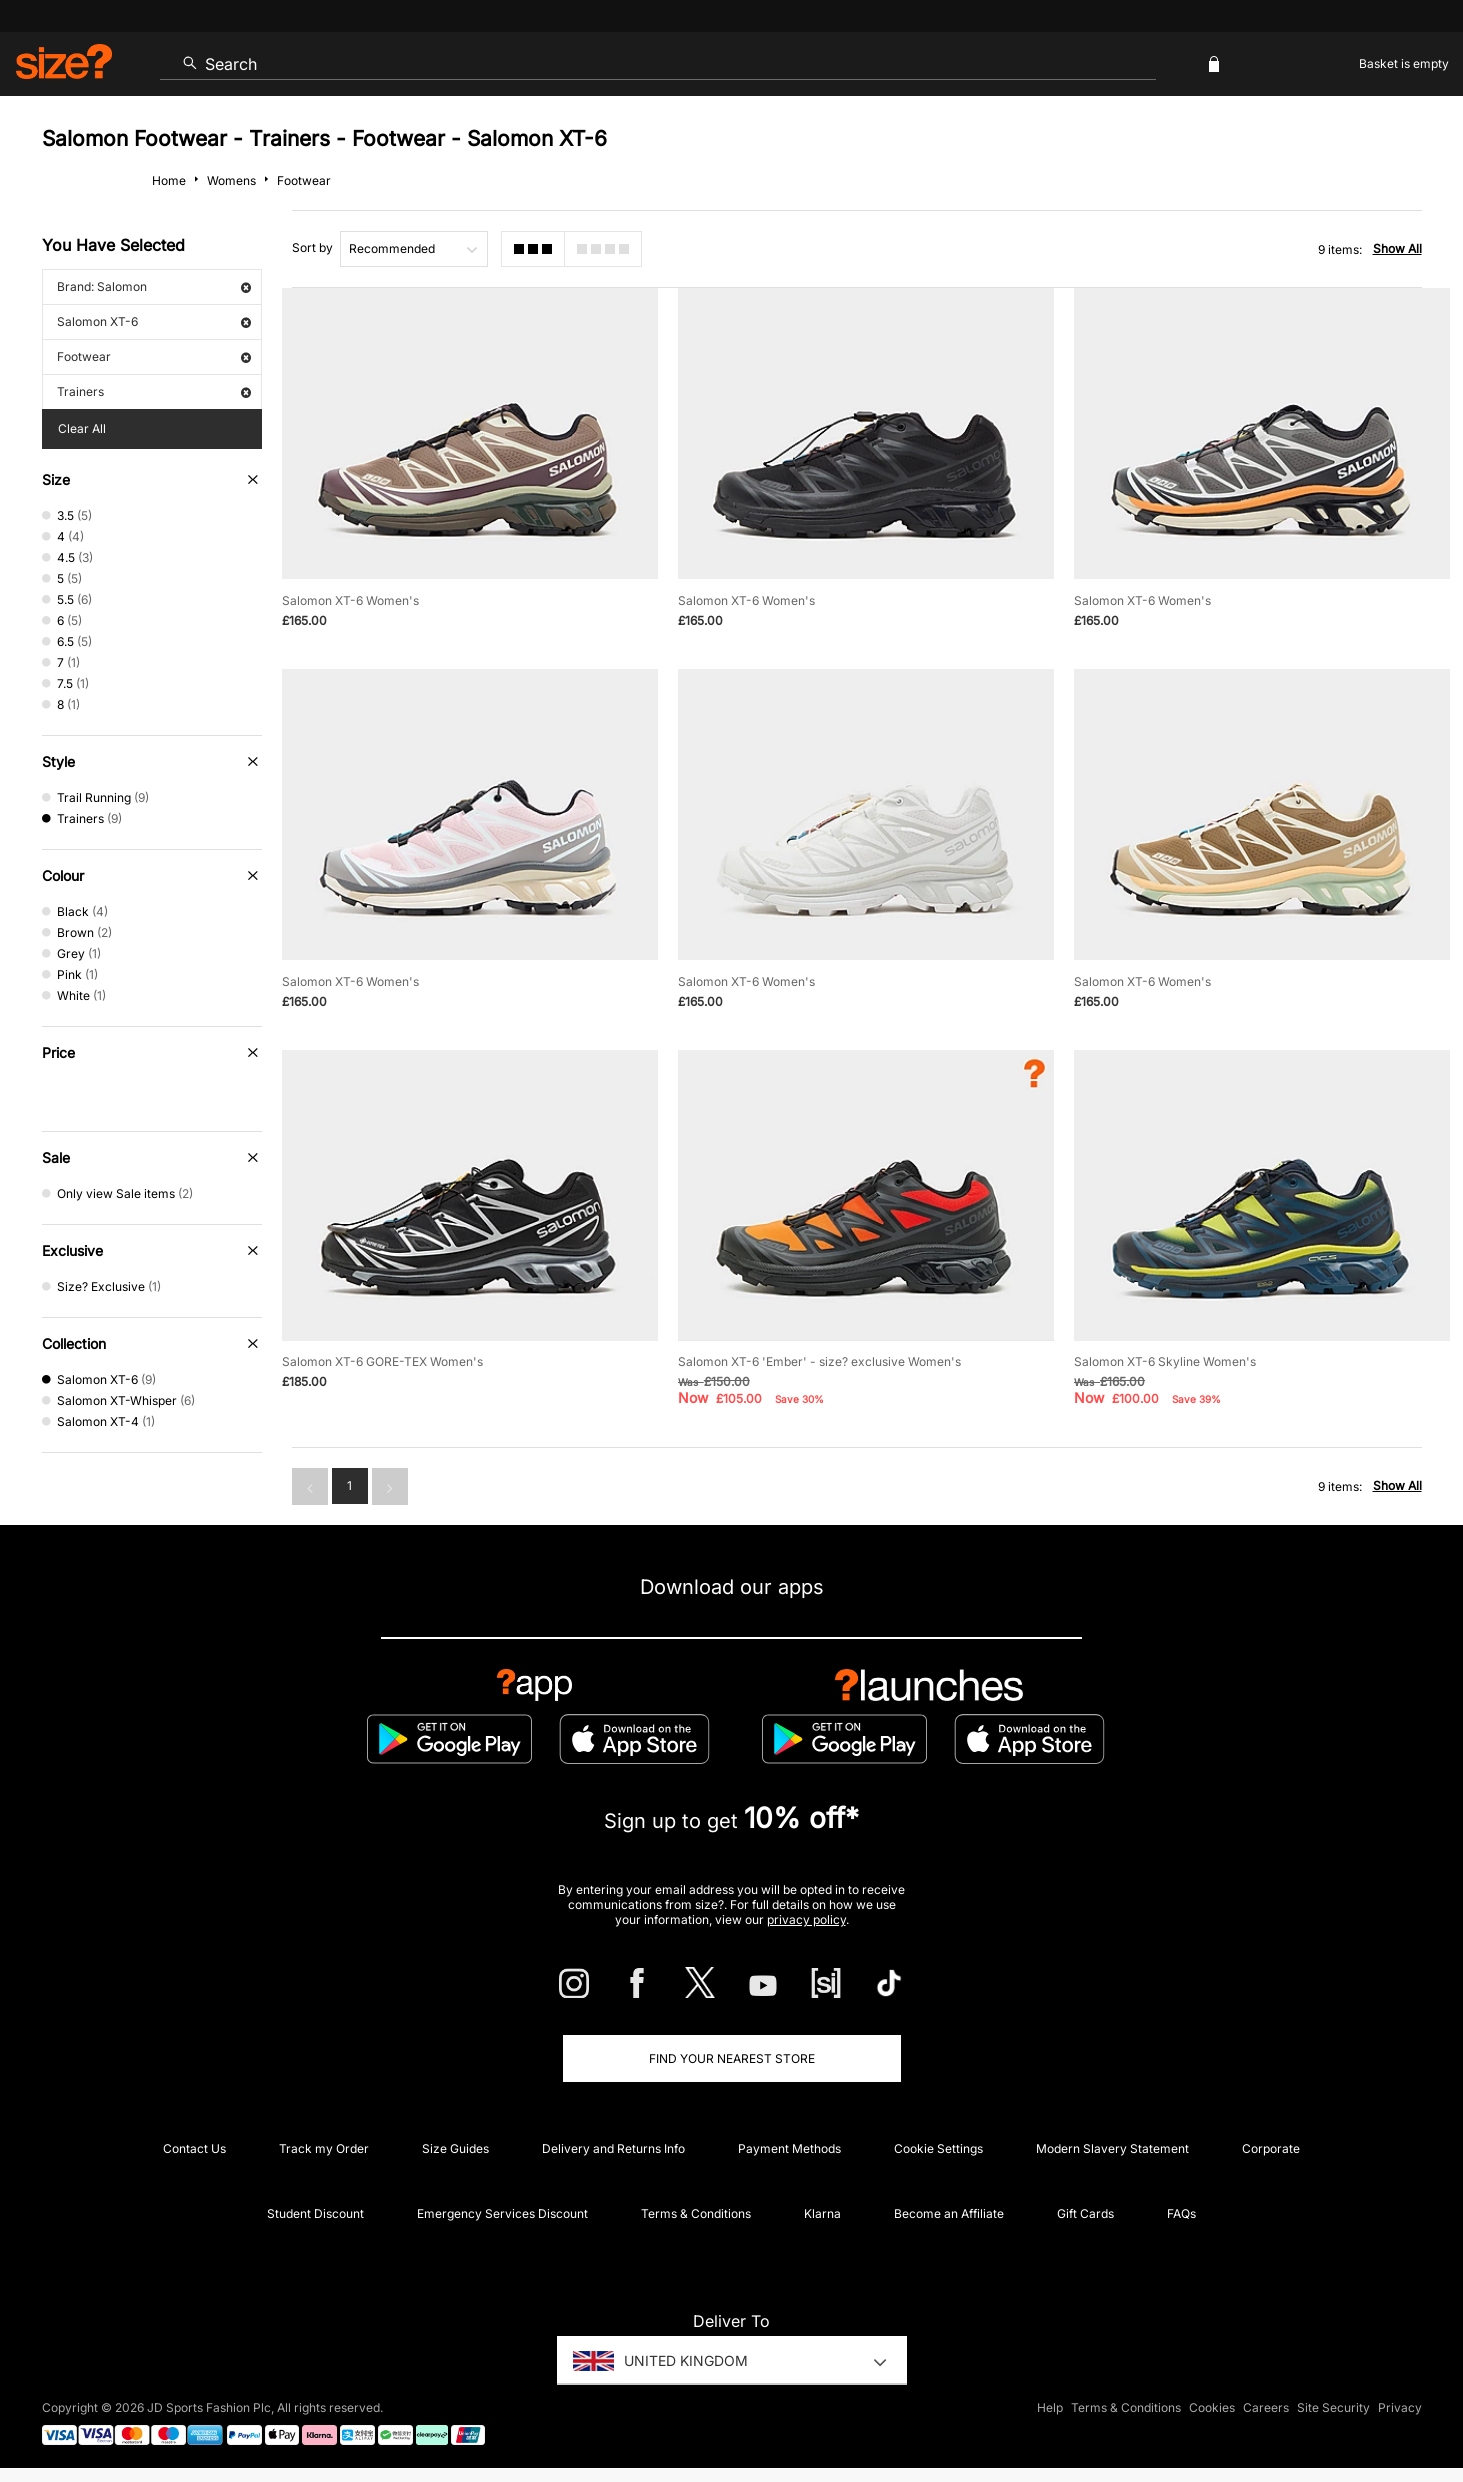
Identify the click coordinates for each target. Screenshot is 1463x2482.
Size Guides (455, 2148)
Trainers (154, 391)
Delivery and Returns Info (613, 2148)
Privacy (1400, 2408)
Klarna (822, 2213)
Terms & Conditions (696, 2213)
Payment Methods (789, 2148)
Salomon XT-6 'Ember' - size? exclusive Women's (819, 1361)
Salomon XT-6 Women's (350, 600)
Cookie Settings (938, 2148)
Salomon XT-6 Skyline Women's (1165, 1361)
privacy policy (806, 1919)
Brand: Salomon (154, 286)
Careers (1266, 2408)
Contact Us (194, 2148)
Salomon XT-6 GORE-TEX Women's (382, 1361)
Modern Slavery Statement (1112, 2148)
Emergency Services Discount (502, 2213)
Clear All (82, 428)
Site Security (1333, 2408)
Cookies (1212, 2408)
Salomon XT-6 (154, 321)
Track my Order (324, 2148)
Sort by (312, 247)
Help (1050, 2408)
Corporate (1271, 2148)
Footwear (154, 356)
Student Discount (315, 2213)
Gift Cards (1085, 2213)
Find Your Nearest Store (732, 2058)
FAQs (1181, 2213)
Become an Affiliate (949, 2213)
